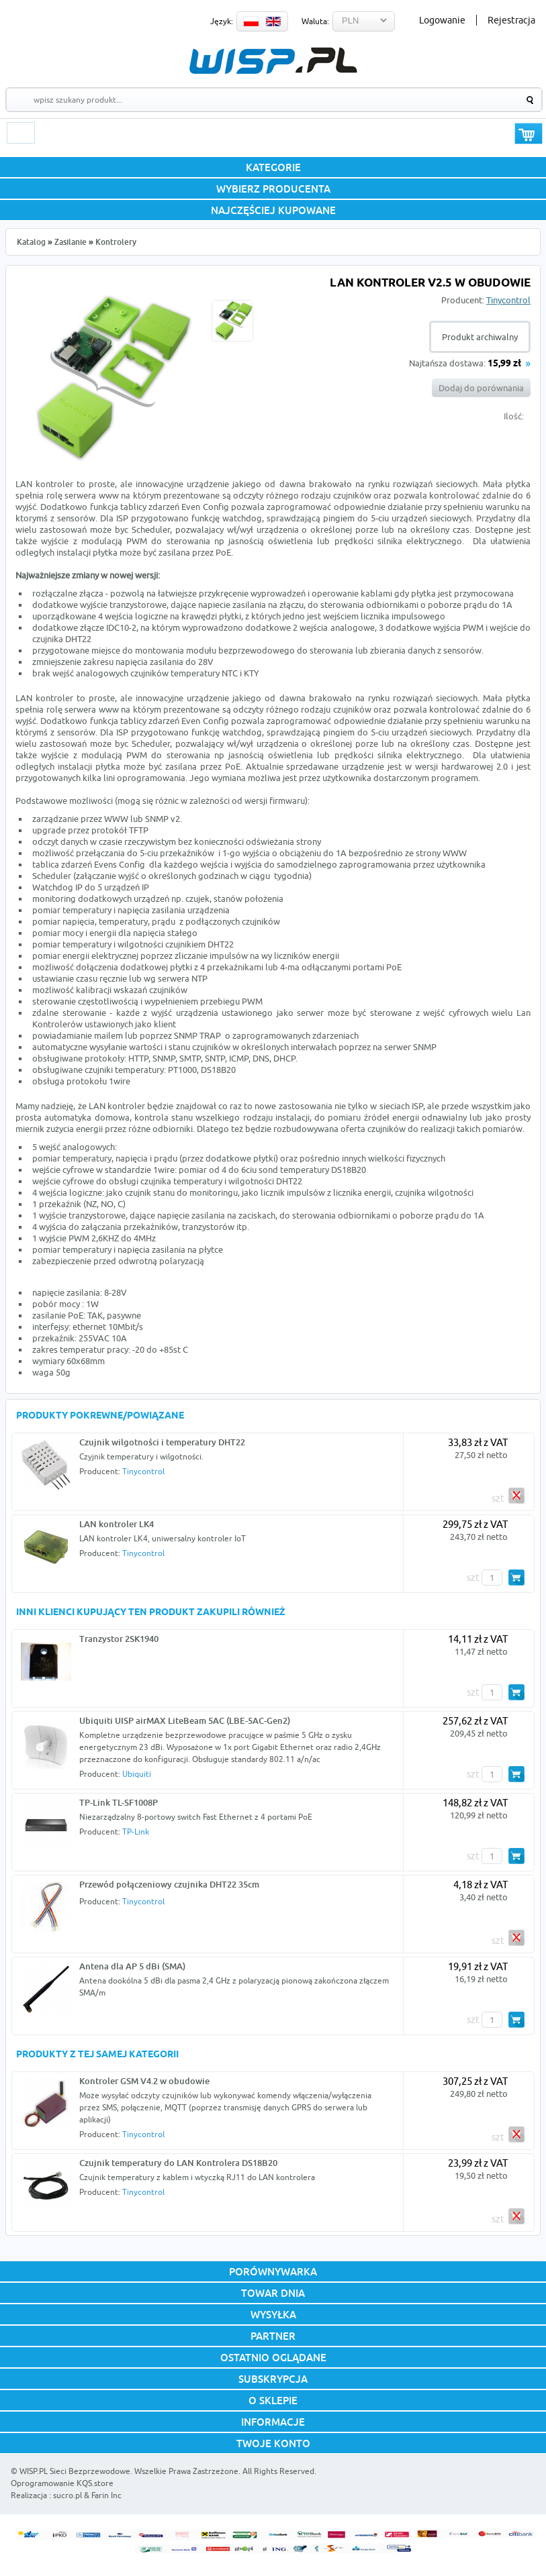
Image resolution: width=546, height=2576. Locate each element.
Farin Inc (106, 2495)
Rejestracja (511, 20)
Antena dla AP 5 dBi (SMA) (132, 1966)
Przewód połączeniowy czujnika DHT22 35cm (169, 1884)
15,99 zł (504, 364)
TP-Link (135, 1831)
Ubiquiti (136, 1774)
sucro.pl (67, 2495)
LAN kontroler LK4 (116, 1523)
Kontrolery (115, 242)
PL (251, 21)
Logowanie (442, 20)
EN (273, 21)
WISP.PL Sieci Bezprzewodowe (74, 2471)
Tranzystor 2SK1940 (118, 1638)
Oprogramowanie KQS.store (62, 2483)
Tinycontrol (508, 300)
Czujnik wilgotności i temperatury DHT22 (162, 1442)
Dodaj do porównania (481, 387)
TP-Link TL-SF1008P (118, 1802)
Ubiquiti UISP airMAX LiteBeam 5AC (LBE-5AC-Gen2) (184, 1720)
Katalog (31, 242)
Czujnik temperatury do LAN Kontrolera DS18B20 (178, 2162)
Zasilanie (70, 242)
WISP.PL (273, 60)
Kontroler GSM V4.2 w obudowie (144, 2080)
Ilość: (514, 416)
